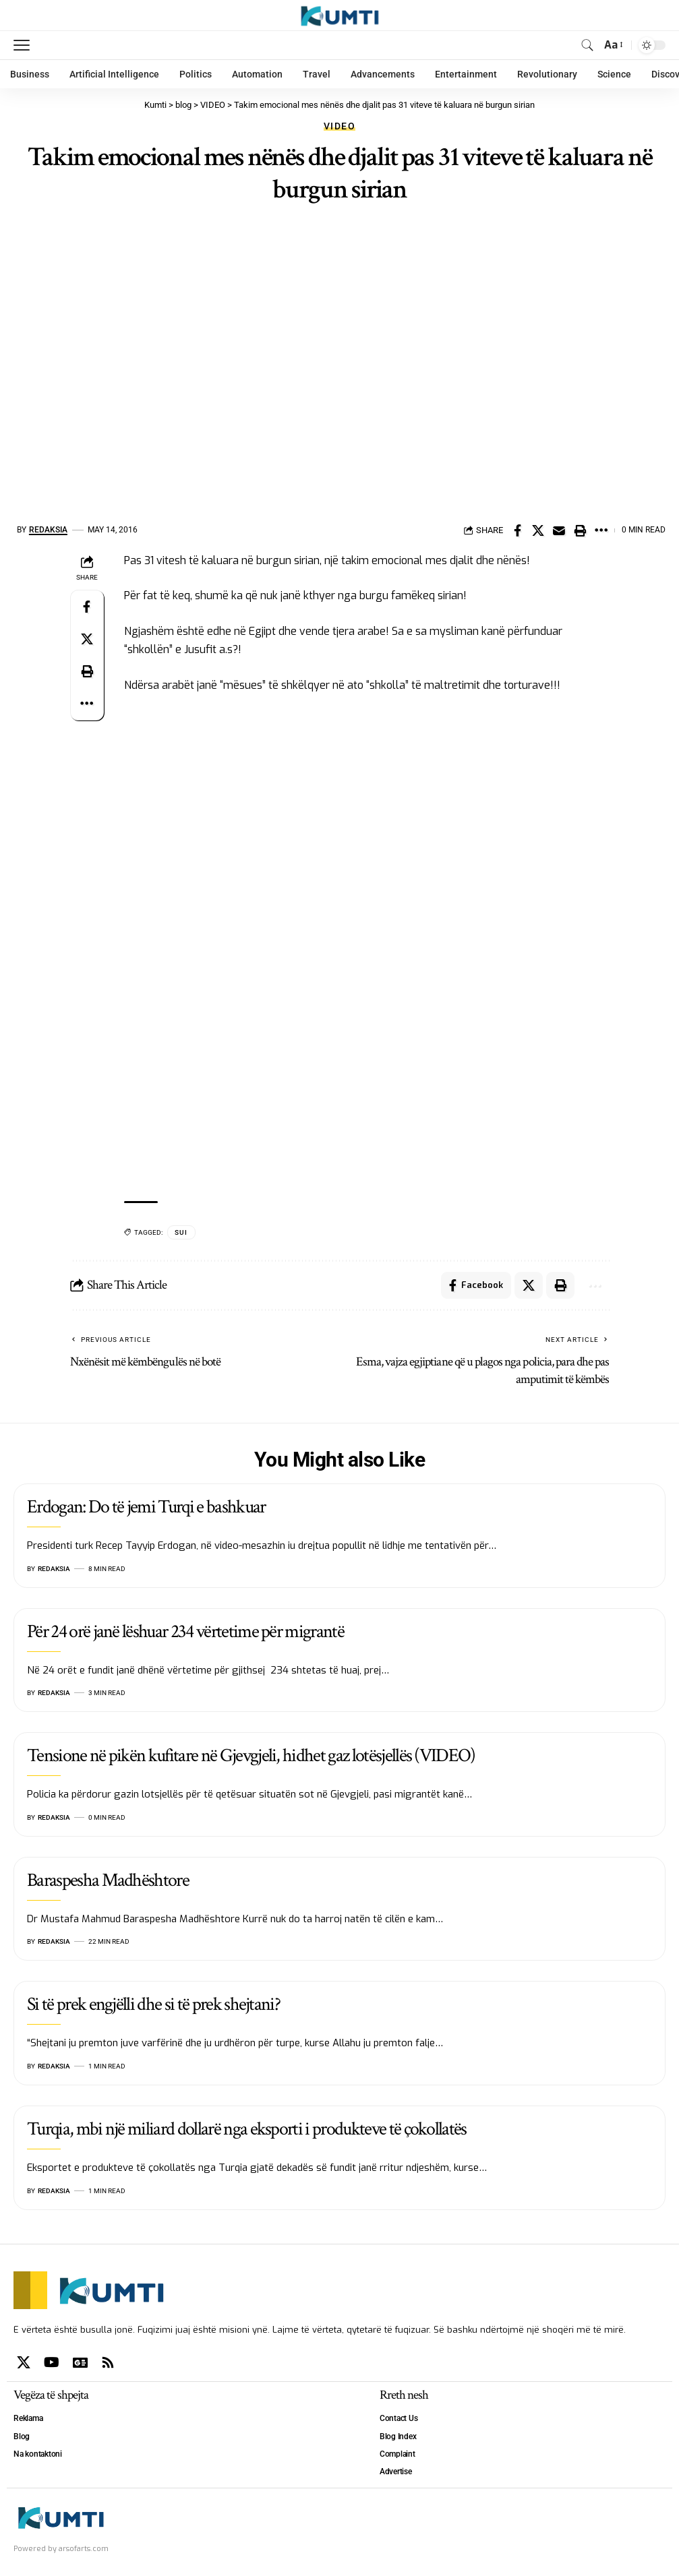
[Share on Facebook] (517, 530)
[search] (587, 45)
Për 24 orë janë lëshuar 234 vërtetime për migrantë (185, 1631)
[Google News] (80, 2362)
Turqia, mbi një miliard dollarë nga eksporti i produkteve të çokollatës (247, 2128)
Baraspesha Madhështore (108, 1880)
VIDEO (339, 126)
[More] (600, 530)
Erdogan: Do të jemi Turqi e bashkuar (146, 1506)
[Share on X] (538, 530)
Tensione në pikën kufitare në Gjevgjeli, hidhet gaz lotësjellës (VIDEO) (251, 1755)
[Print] (579, 530)
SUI (181, 1232)
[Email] (559, 530)
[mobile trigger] (24, 45)
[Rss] (108, 2362)
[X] (23, 2362)
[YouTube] (51, 2362)
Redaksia (48, 529)
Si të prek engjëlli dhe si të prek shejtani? (153, 2004)
